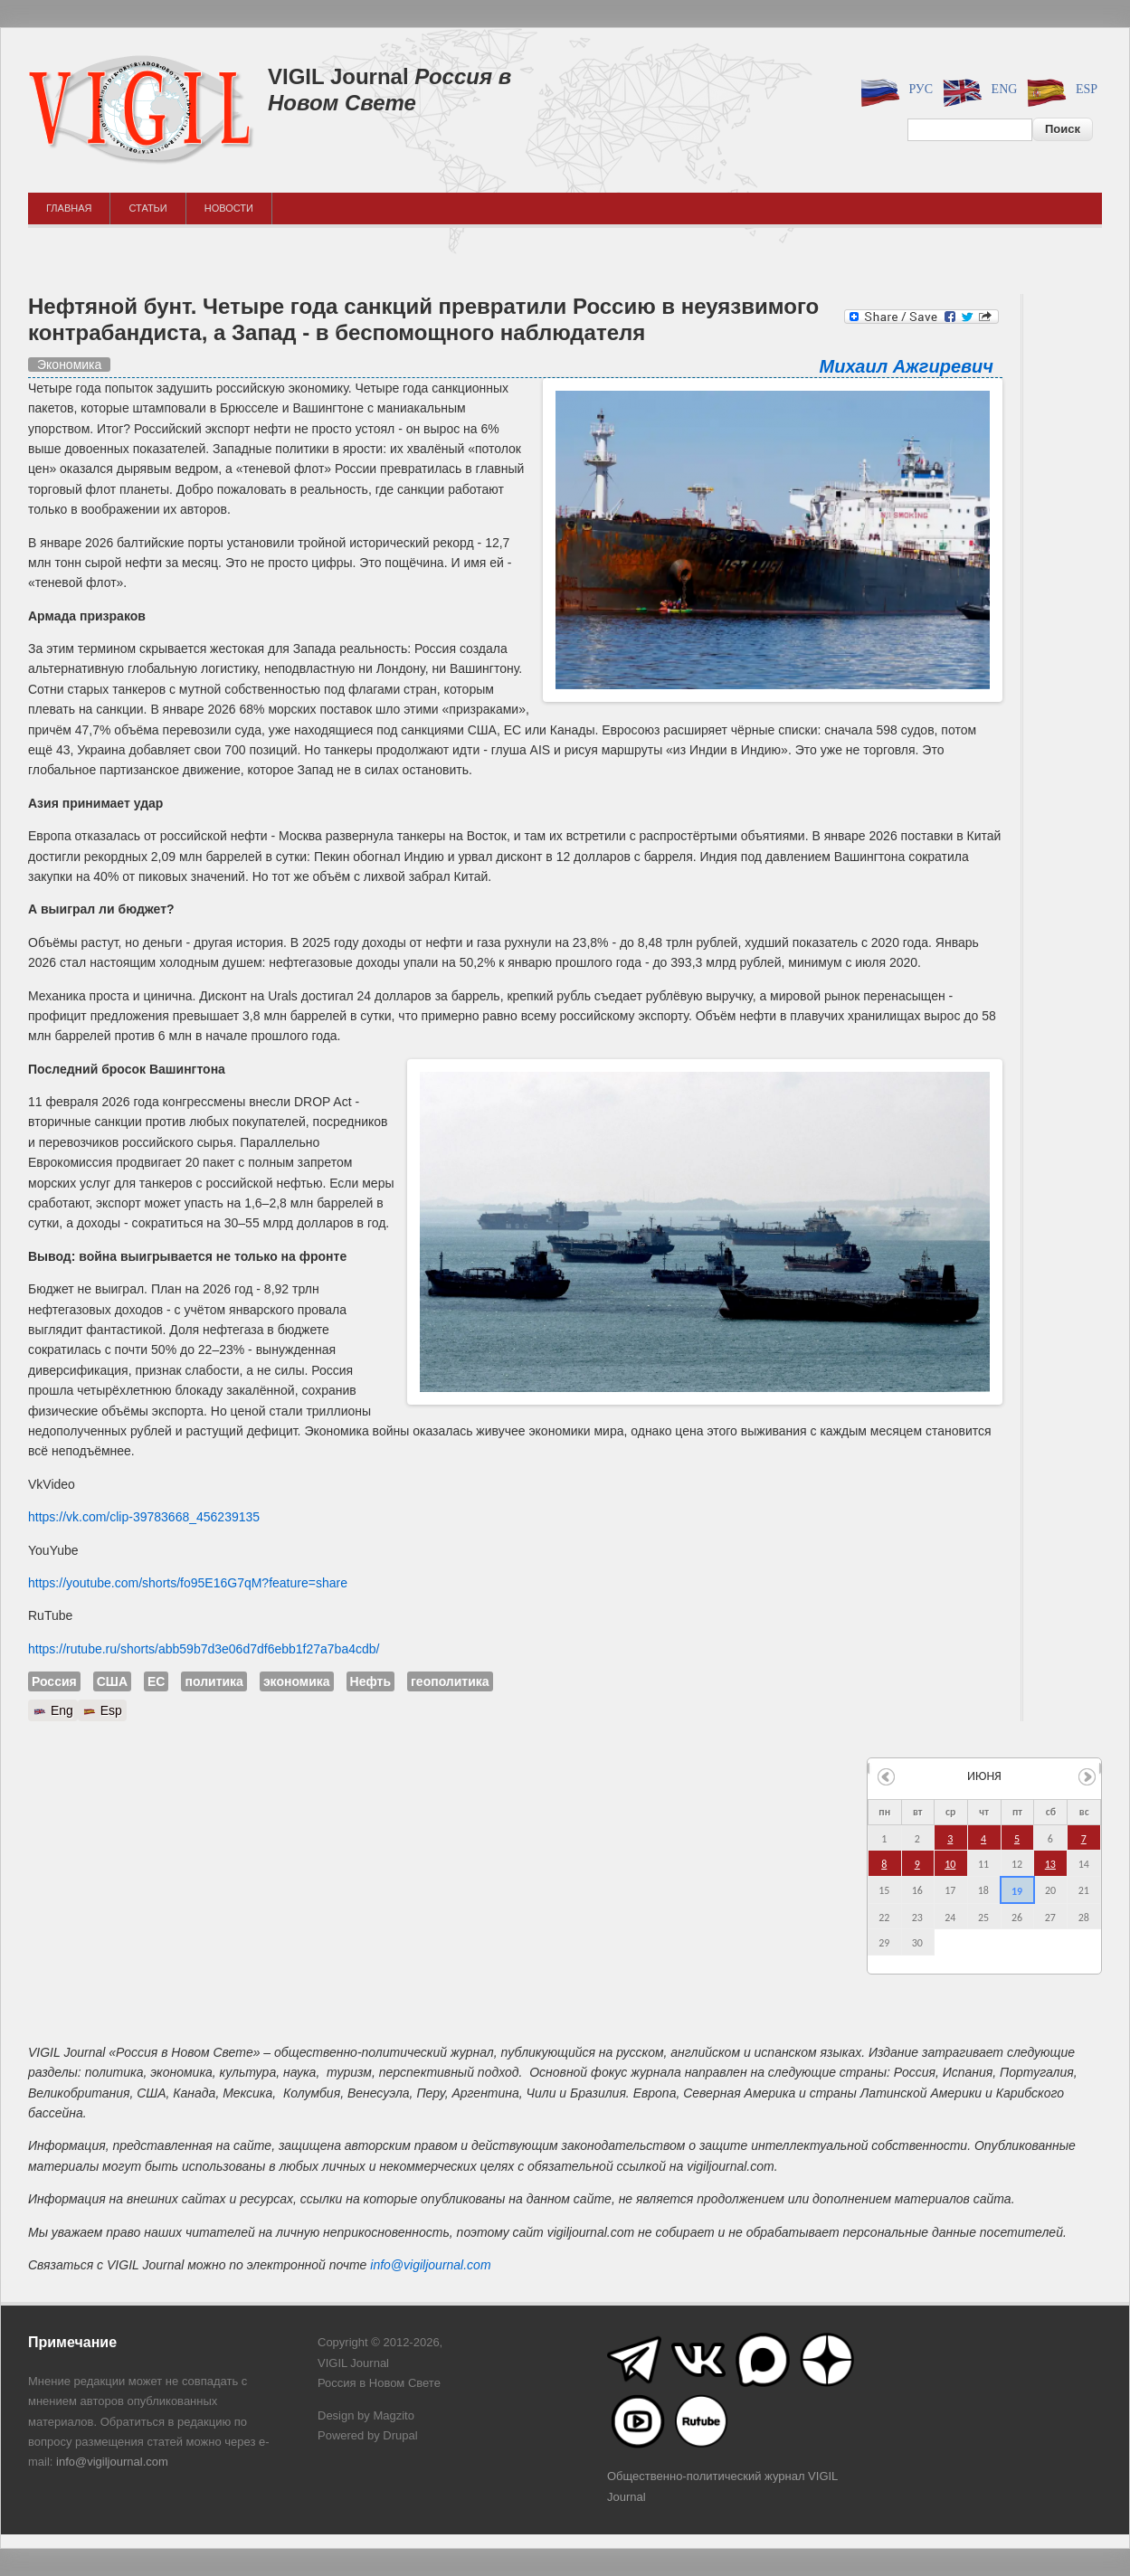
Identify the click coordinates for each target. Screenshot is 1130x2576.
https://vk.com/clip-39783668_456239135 (144, 1517)
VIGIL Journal (338, 76)
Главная (68, 208)
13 (1050, 1864)
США (112, 1681)
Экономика (69, 364)
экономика (296, 1681)
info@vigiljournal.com (430, 2265)
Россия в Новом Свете (389, 89)
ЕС (156, 1681)
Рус (894, 90)
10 (950, 1864)
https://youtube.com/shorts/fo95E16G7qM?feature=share (187, 1583)
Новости (228, 208)
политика (213, 1681)
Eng (977, 90)
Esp (1059, 90)
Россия (54, 1681)
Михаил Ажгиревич (906, 366)
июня (984, 1776)
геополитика (450, 1681)
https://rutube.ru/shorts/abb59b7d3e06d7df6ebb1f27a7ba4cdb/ (203, 1649)
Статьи (147, 208)
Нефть (370, 1681)
